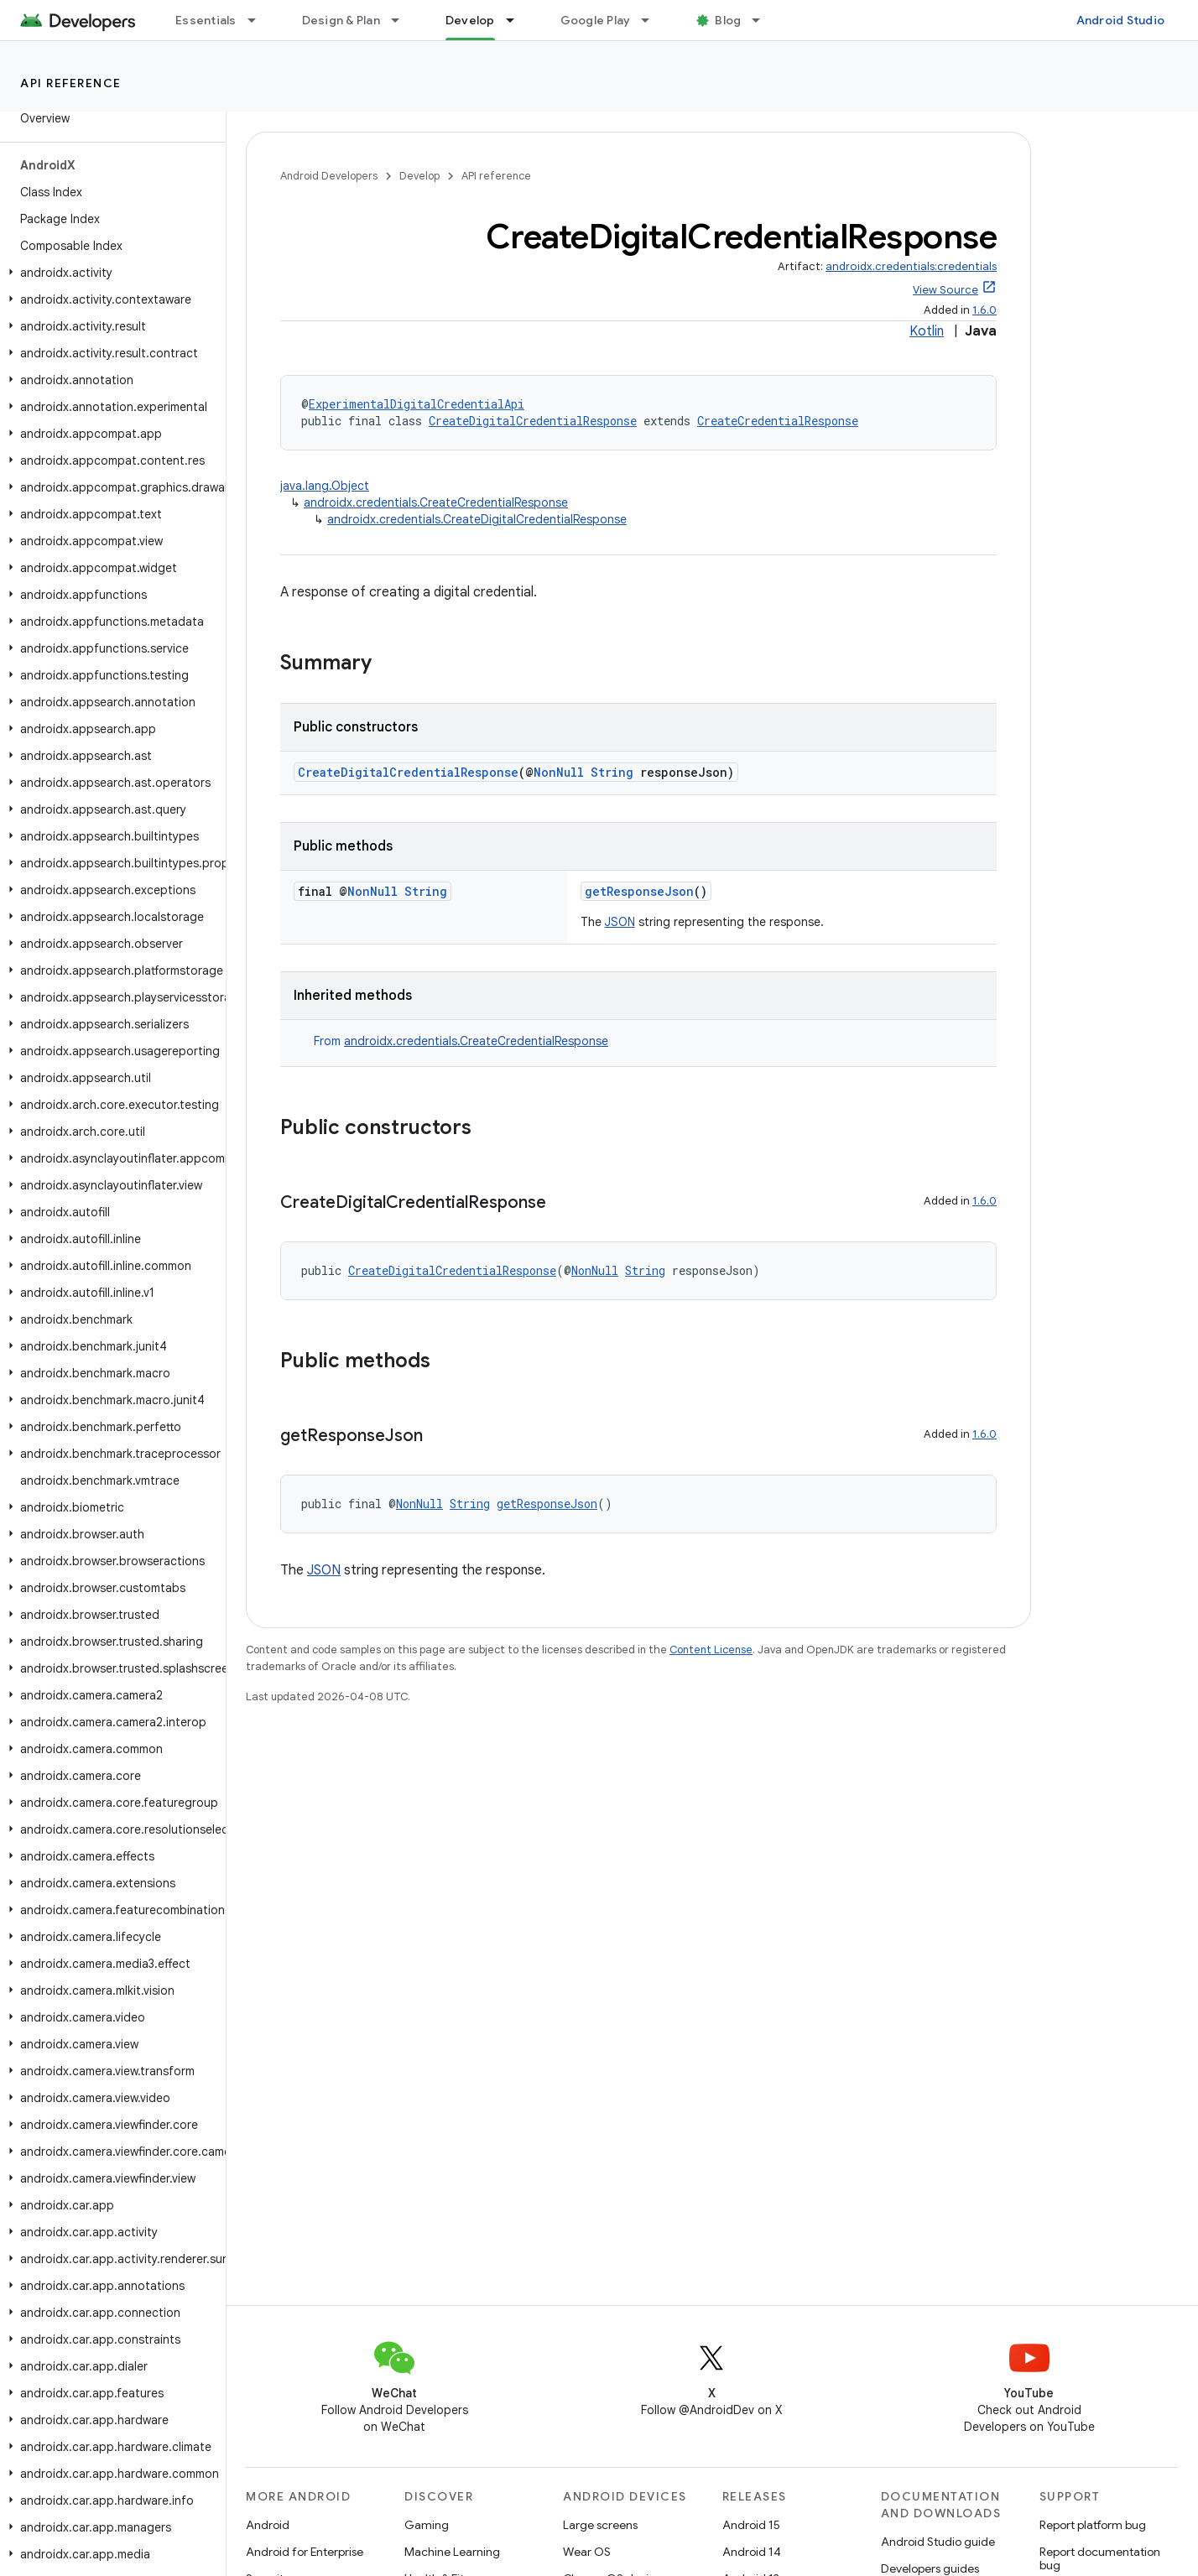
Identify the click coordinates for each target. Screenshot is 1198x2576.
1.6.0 (984, 310)
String (612, 772)
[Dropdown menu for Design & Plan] (402, 20)
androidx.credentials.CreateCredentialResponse (436, 502)
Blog (728, 20)
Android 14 (751, 2551)
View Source (945, 290)
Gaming (426, 2524)
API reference (71, 83)
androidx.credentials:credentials (911, 266)
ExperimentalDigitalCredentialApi (416, 404)
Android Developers (329, 176)
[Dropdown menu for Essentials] (259, 20)
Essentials (206, 20)
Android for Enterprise (304, 2551)
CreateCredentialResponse (777, 421)
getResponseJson (639, 891)
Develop (419, 176)
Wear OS (587, 2551)
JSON (620, 921)
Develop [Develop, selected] (470, 20)
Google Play (595, 20)
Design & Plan (341, 20)
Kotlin (926, 331)
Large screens (600, 2524)
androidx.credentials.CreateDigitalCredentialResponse (477, 519)
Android (267, 2524)
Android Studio (1120, 20)
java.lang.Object (324, 485)
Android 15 (751, 2524)
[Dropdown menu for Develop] (517, 20)
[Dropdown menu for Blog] (763, 20)
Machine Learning (452, 2551)
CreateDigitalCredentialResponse (533, 421)
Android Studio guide (938, 2541)
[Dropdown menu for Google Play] (652, 20)
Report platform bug (1092, 2524)
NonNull (559, 772)
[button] (109, 272)
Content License (711, 1649)
